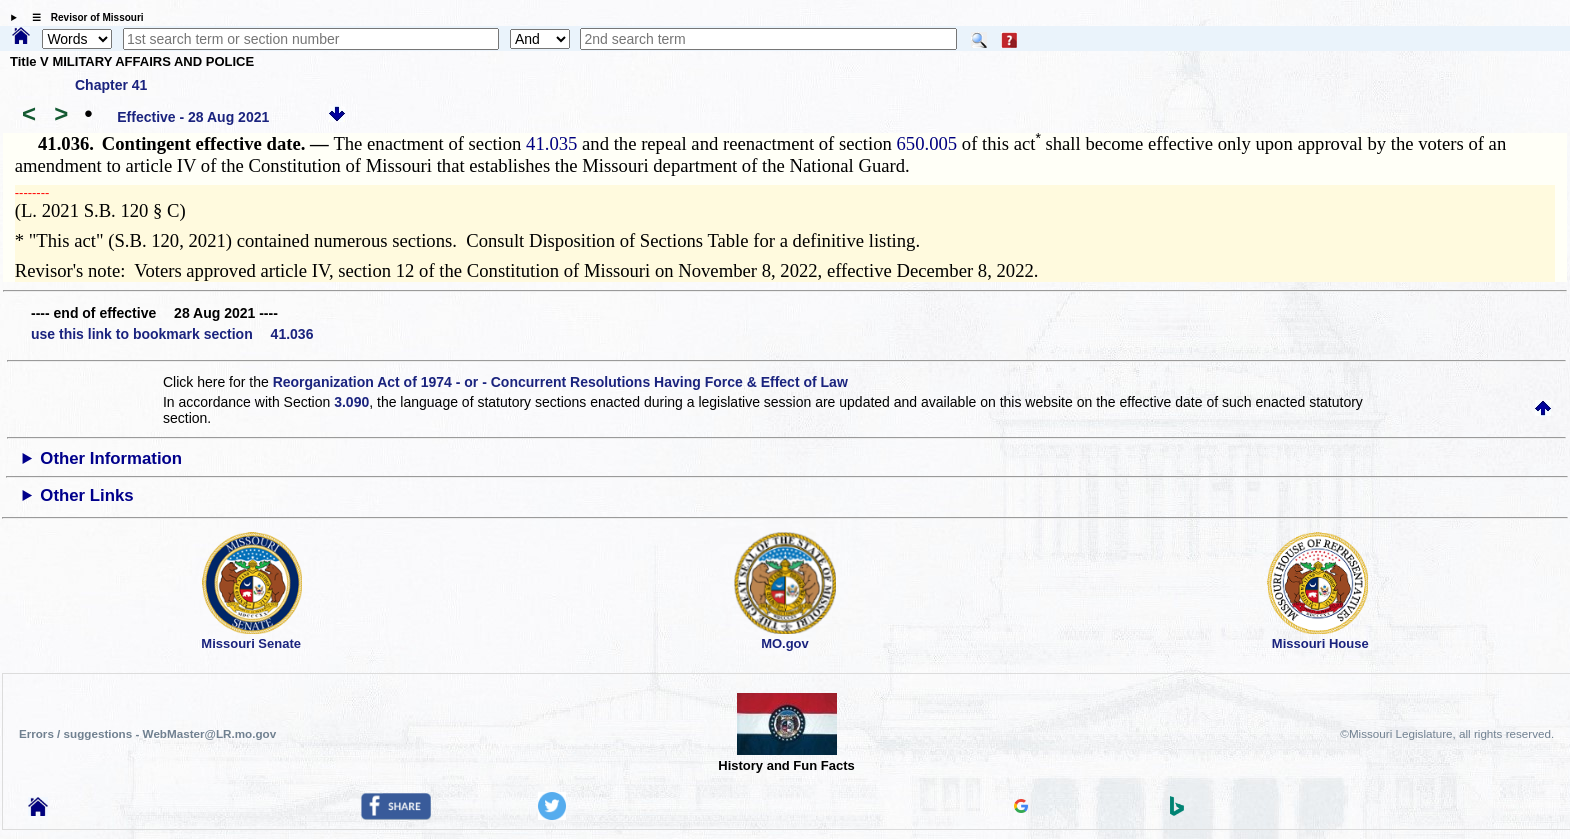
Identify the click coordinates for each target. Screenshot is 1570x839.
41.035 (551, 143)
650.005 (927, 143)
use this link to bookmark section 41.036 (172, 334)
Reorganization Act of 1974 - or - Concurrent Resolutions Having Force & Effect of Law (560, 382)
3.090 (351, 402)
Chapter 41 (111, 85)
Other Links (86, 495)
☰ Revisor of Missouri (83, 17)
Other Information (111, 458)
